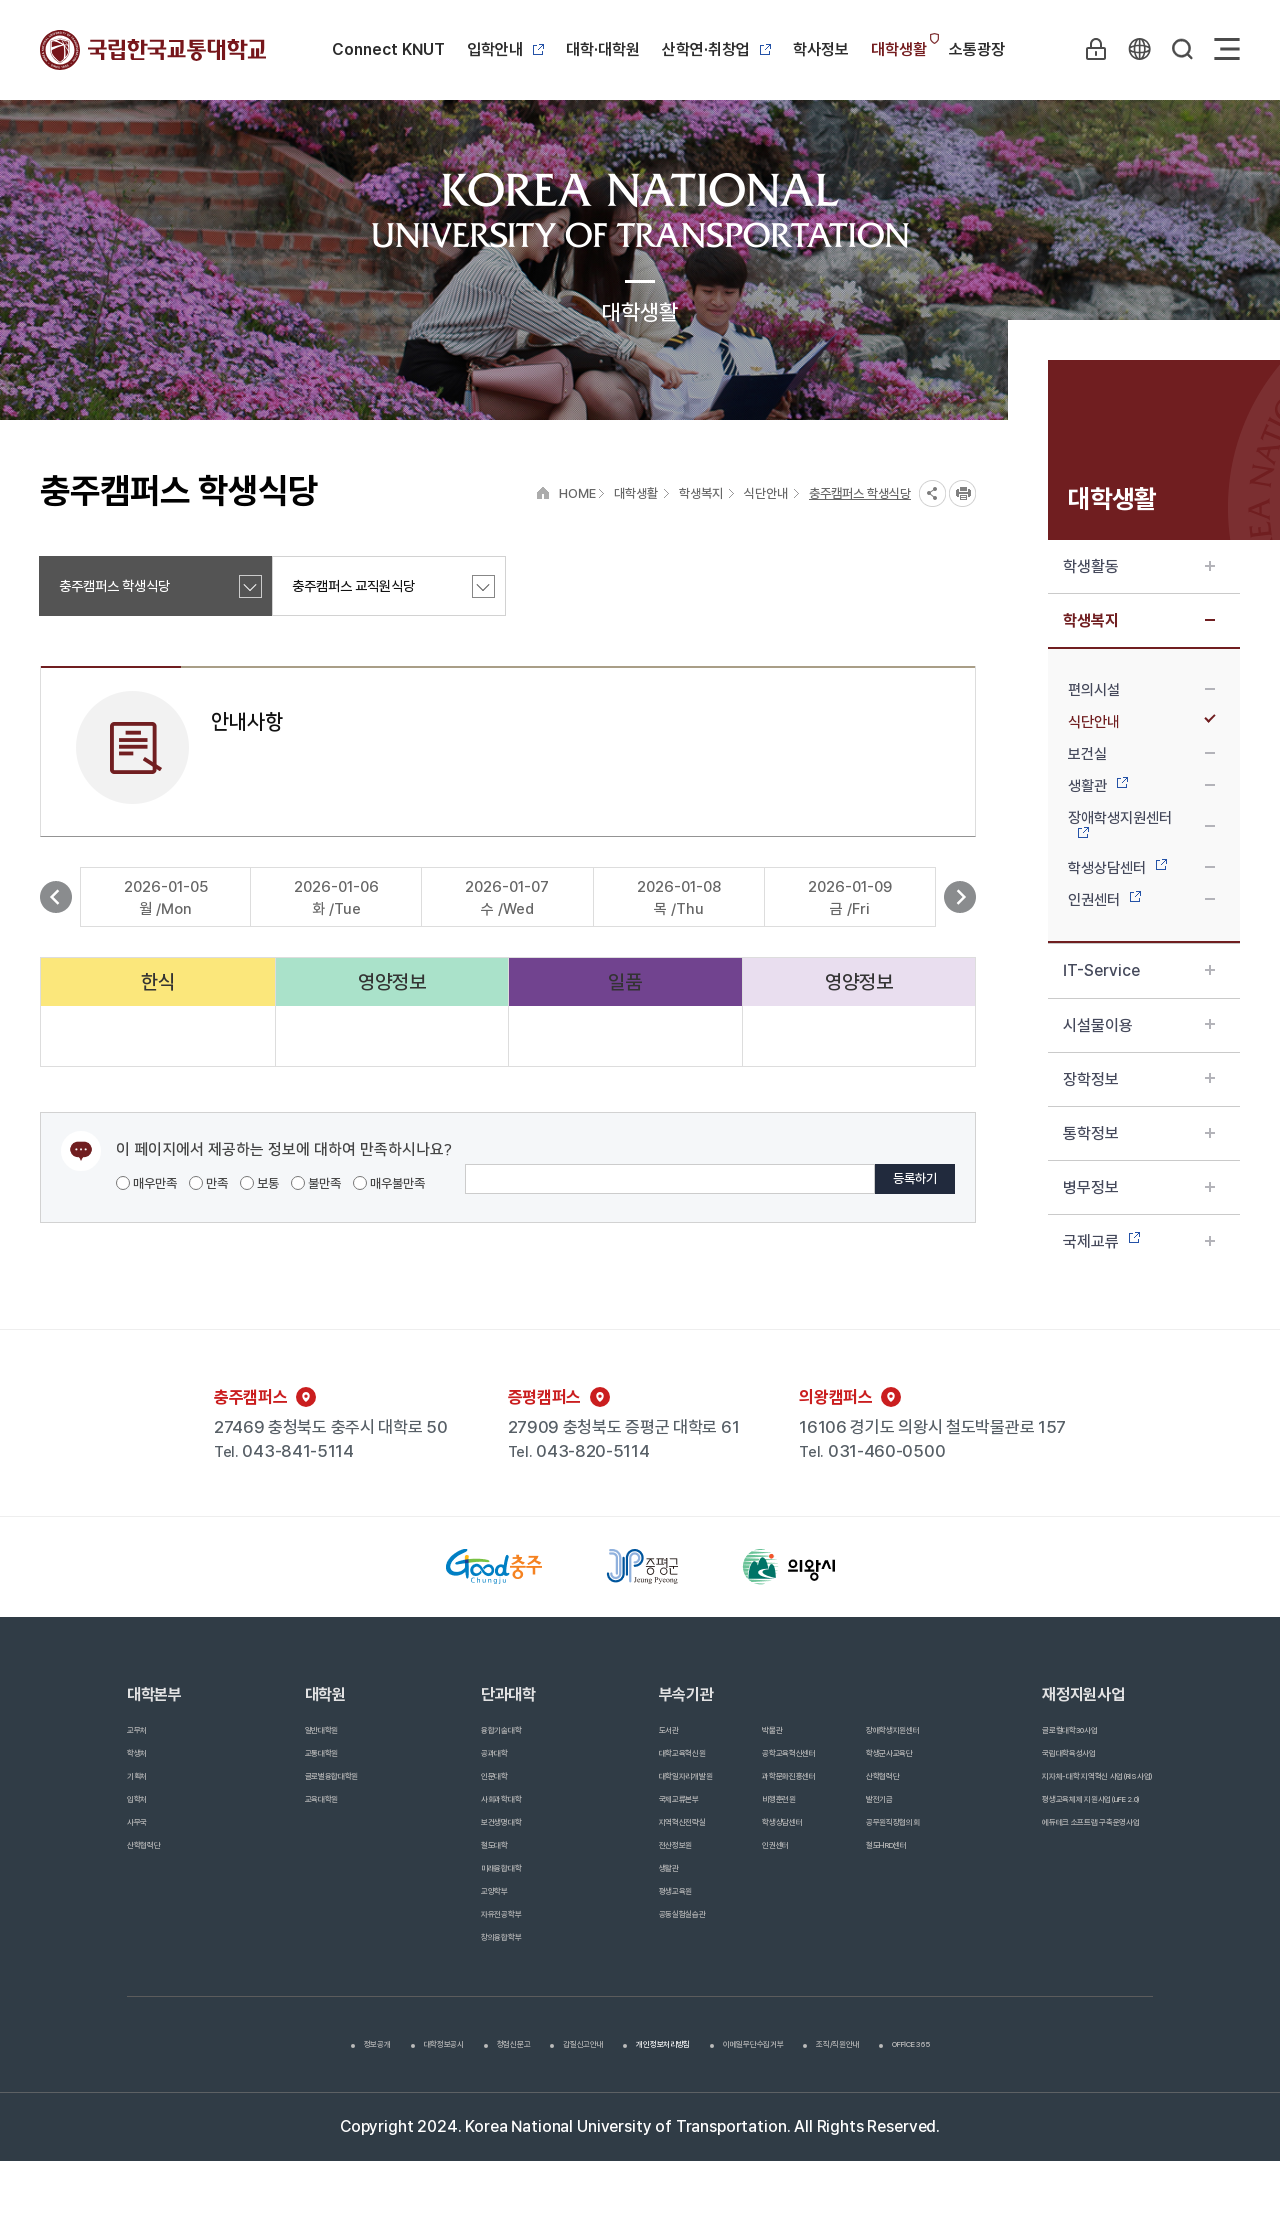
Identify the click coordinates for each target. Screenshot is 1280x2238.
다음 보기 (960, 897)
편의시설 (1141, 690)
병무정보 (1139, 1187)
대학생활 (899, 49)
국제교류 (1139, 1241)
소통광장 (977, 49)
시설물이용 (1139, 1025)
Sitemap (1227, 49)
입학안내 (505, 49)
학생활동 (1139, 566)
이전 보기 (56, 897)
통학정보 (1139, 1133)
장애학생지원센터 (1141, 823)
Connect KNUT (388, 49)
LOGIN (1089, 49)
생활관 (1141, 786)
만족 (208, 1183)
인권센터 (1141, 900)
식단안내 (1141, 722)
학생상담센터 (1141, 868)
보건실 (1141, 754)
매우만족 (146, 1183)
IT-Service (1139, 970)
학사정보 (821, 49)
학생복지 (1139, 620)
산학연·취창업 (716, 49)
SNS (932, 493)
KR (1135, 49)
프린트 (962, 493)
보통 (259, 1183)
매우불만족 (389, 1183)
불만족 (316, 1183)
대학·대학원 (603, 49)
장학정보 (1139, 1079)
